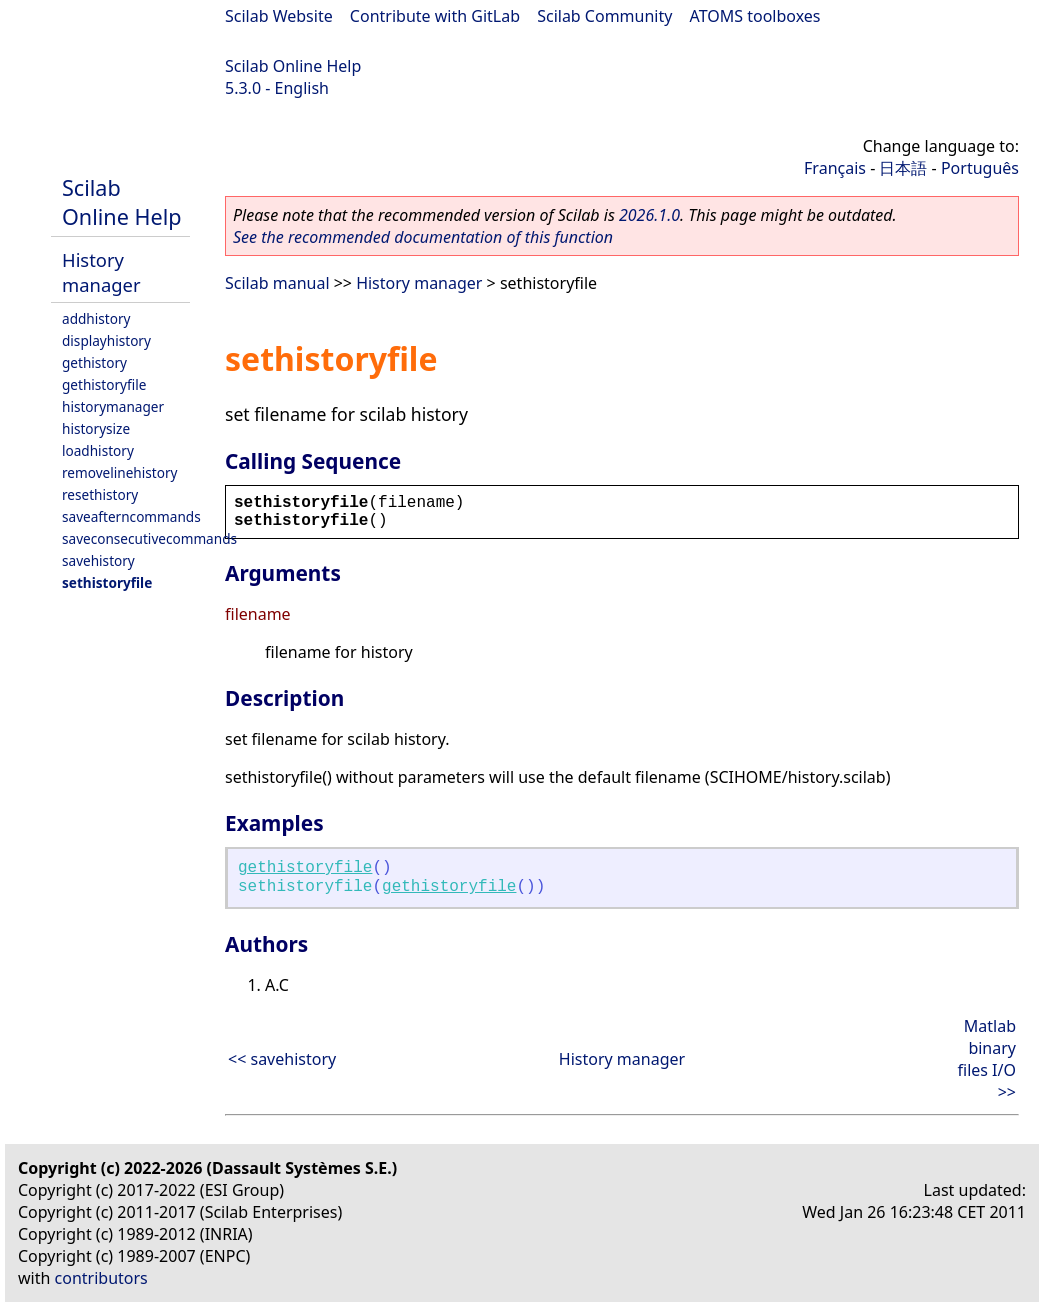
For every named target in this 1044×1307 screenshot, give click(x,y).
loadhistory (98, 450)
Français (835, 168)
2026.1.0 (649, 215)
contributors (101, 1278)
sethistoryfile (107, 582)
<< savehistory (282, 1059)
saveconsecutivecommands (149, 538)
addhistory (96, 318)
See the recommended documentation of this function (423, 237)
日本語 (903, 168)
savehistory (98, 560)
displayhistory (106, 340)
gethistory (94, 362)
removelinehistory (119, 472)
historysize (96, 428)
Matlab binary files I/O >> (987, 1059)
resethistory (100, 494)
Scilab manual (277, 283)
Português (980, 168)
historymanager (113, 406)
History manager (101, 272)
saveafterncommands (131, 516)
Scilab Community (604, 16)
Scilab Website (279, 16)
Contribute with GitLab (435, 16)
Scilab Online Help (293, 66)
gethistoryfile (104, 384)
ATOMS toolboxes (755, 16)
